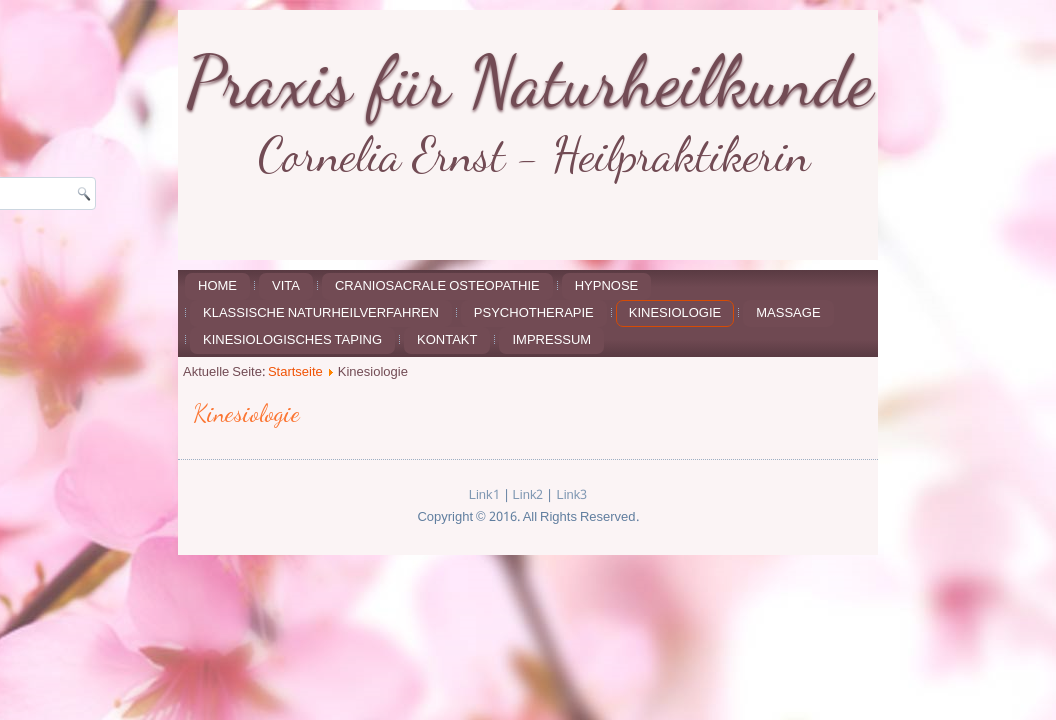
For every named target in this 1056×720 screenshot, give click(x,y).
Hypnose (607, 286)
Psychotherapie (534, 313)
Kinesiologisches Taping (292, 340)
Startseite (295, 372)
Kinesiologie (675, 313)
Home (217, 286)
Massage (788, 313)
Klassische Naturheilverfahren (321, 313)
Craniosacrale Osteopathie (437, 286)
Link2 (528, 495)
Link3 (571, 495)
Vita (286, 286)
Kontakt (447, 340)
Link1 (484, 495)
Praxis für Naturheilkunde (529, 81)
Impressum (551, 340)
